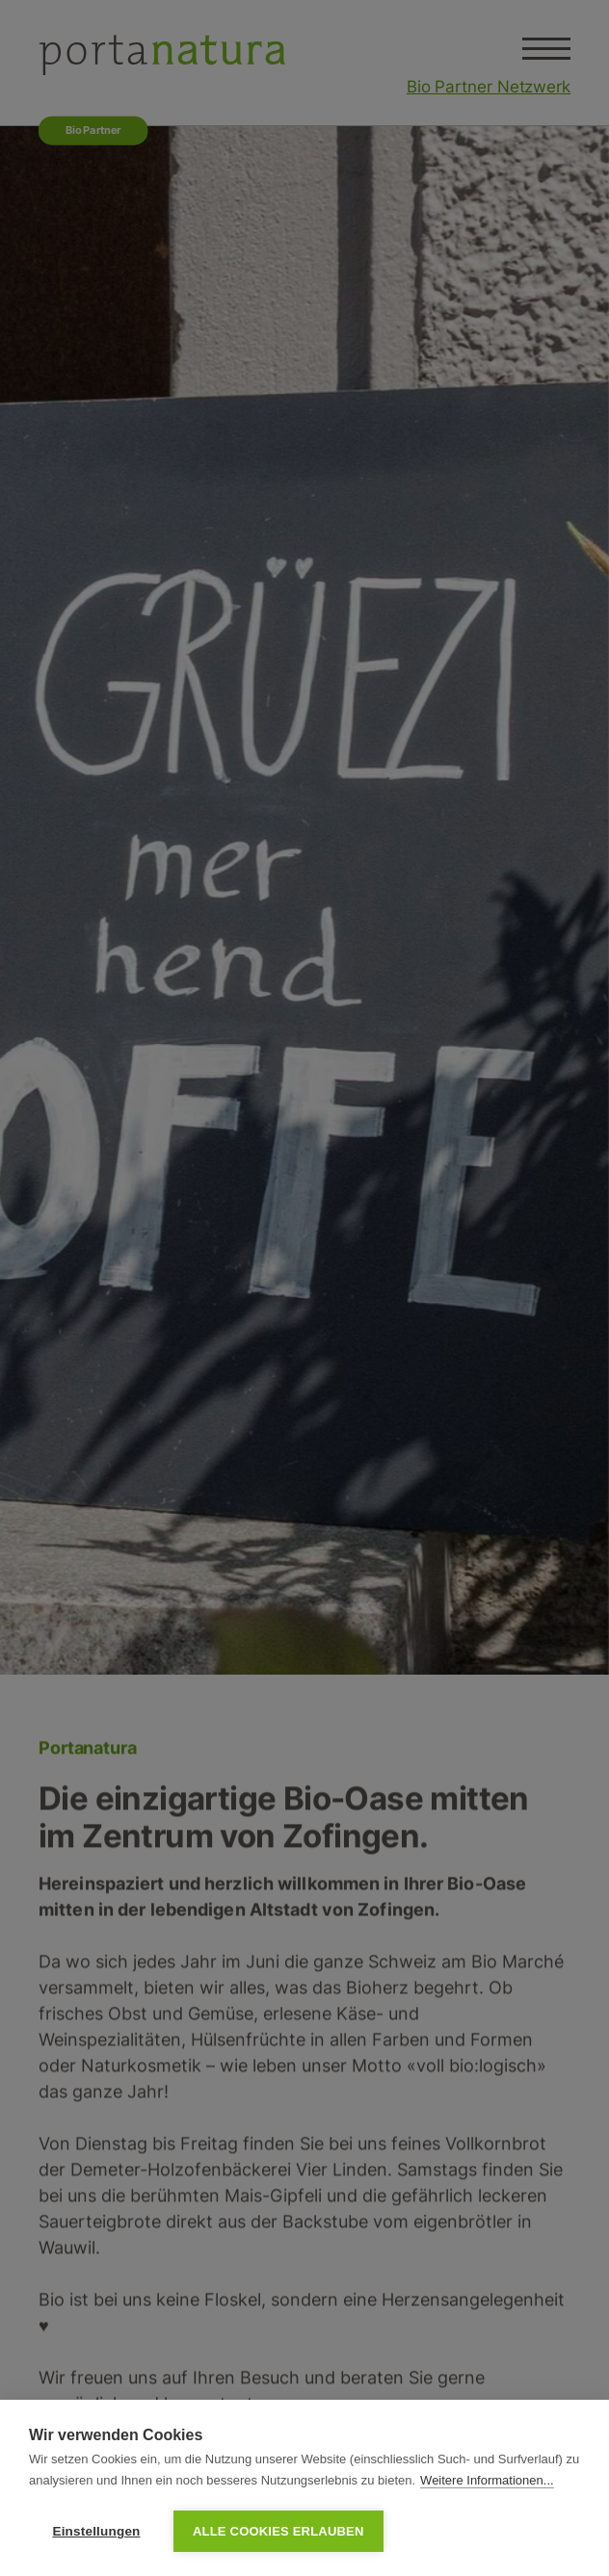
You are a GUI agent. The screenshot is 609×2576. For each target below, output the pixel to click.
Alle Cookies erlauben (278, 2531)
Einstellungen (96, 2531)
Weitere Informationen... (487, 2480)
